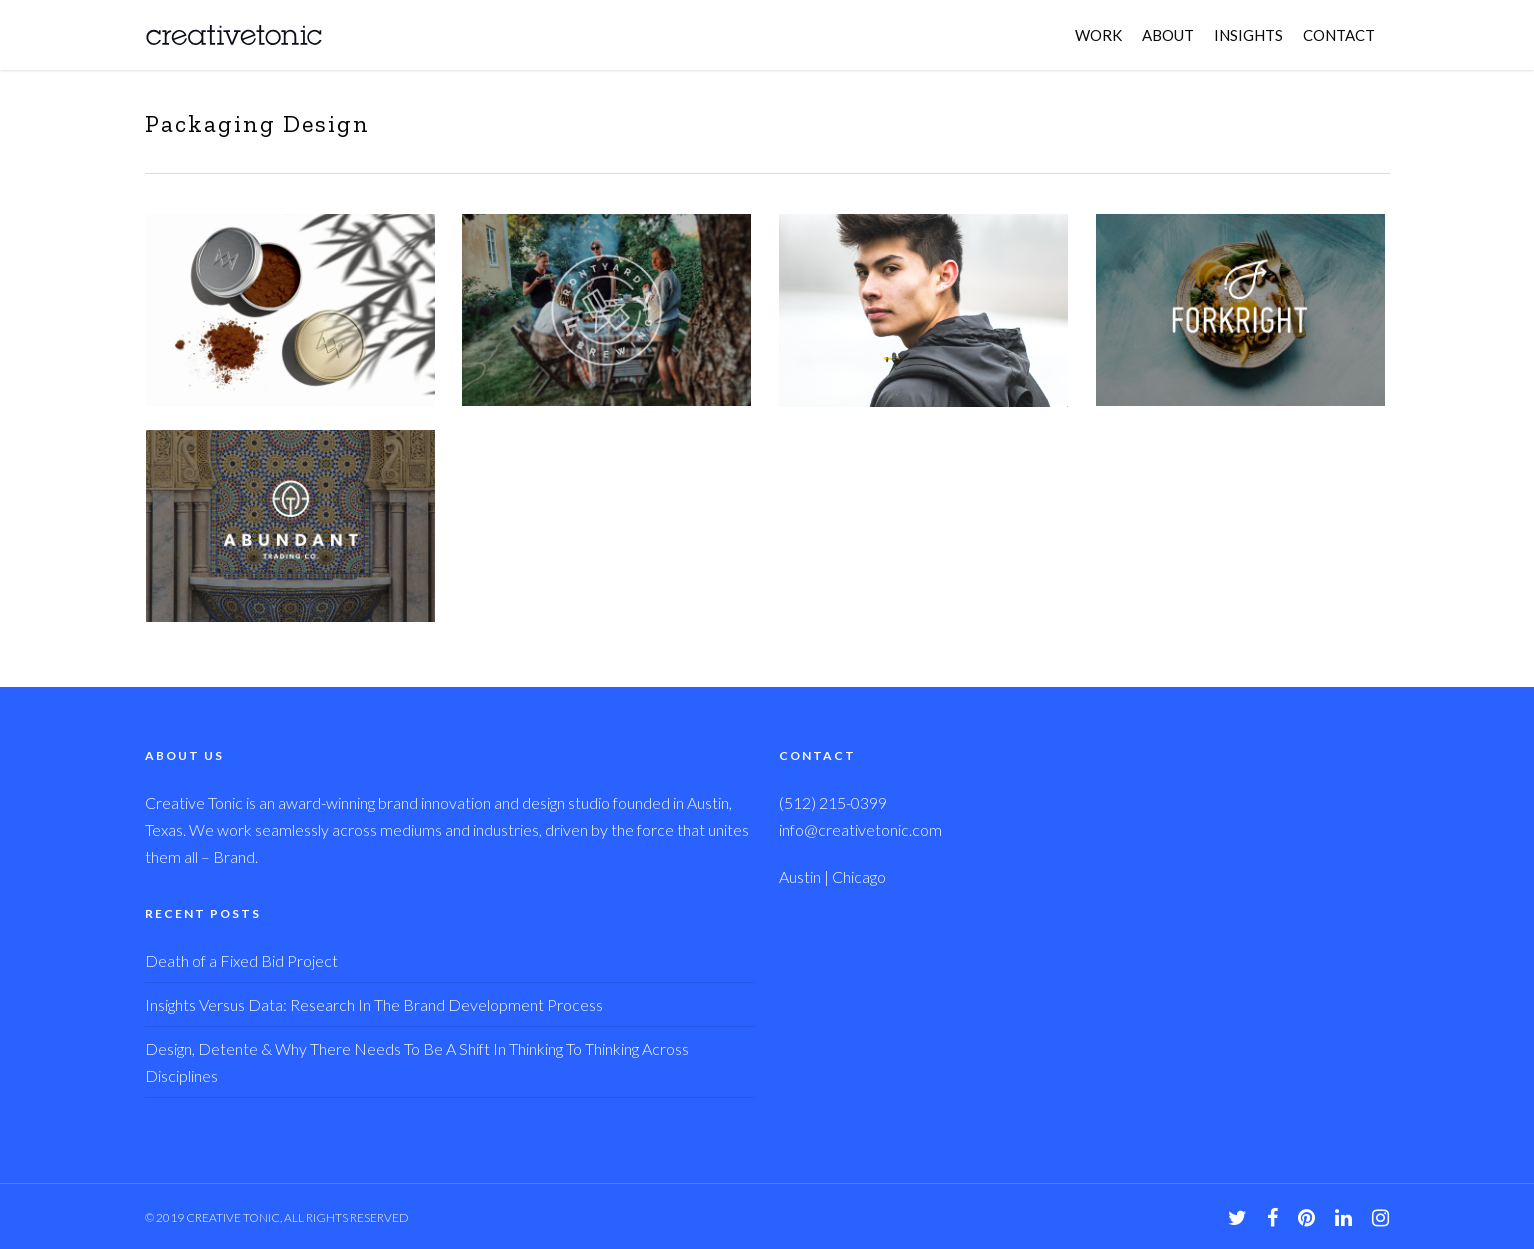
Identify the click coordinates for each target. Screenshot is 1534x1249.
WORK (1098, 35)
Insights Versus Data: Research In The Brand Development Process (374, 1004)
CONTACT (1339, 35)
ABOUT (1168, 35)
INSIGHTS (1248, 35)
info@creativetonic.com (860, 829)
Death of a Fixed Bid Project (241, 960)
